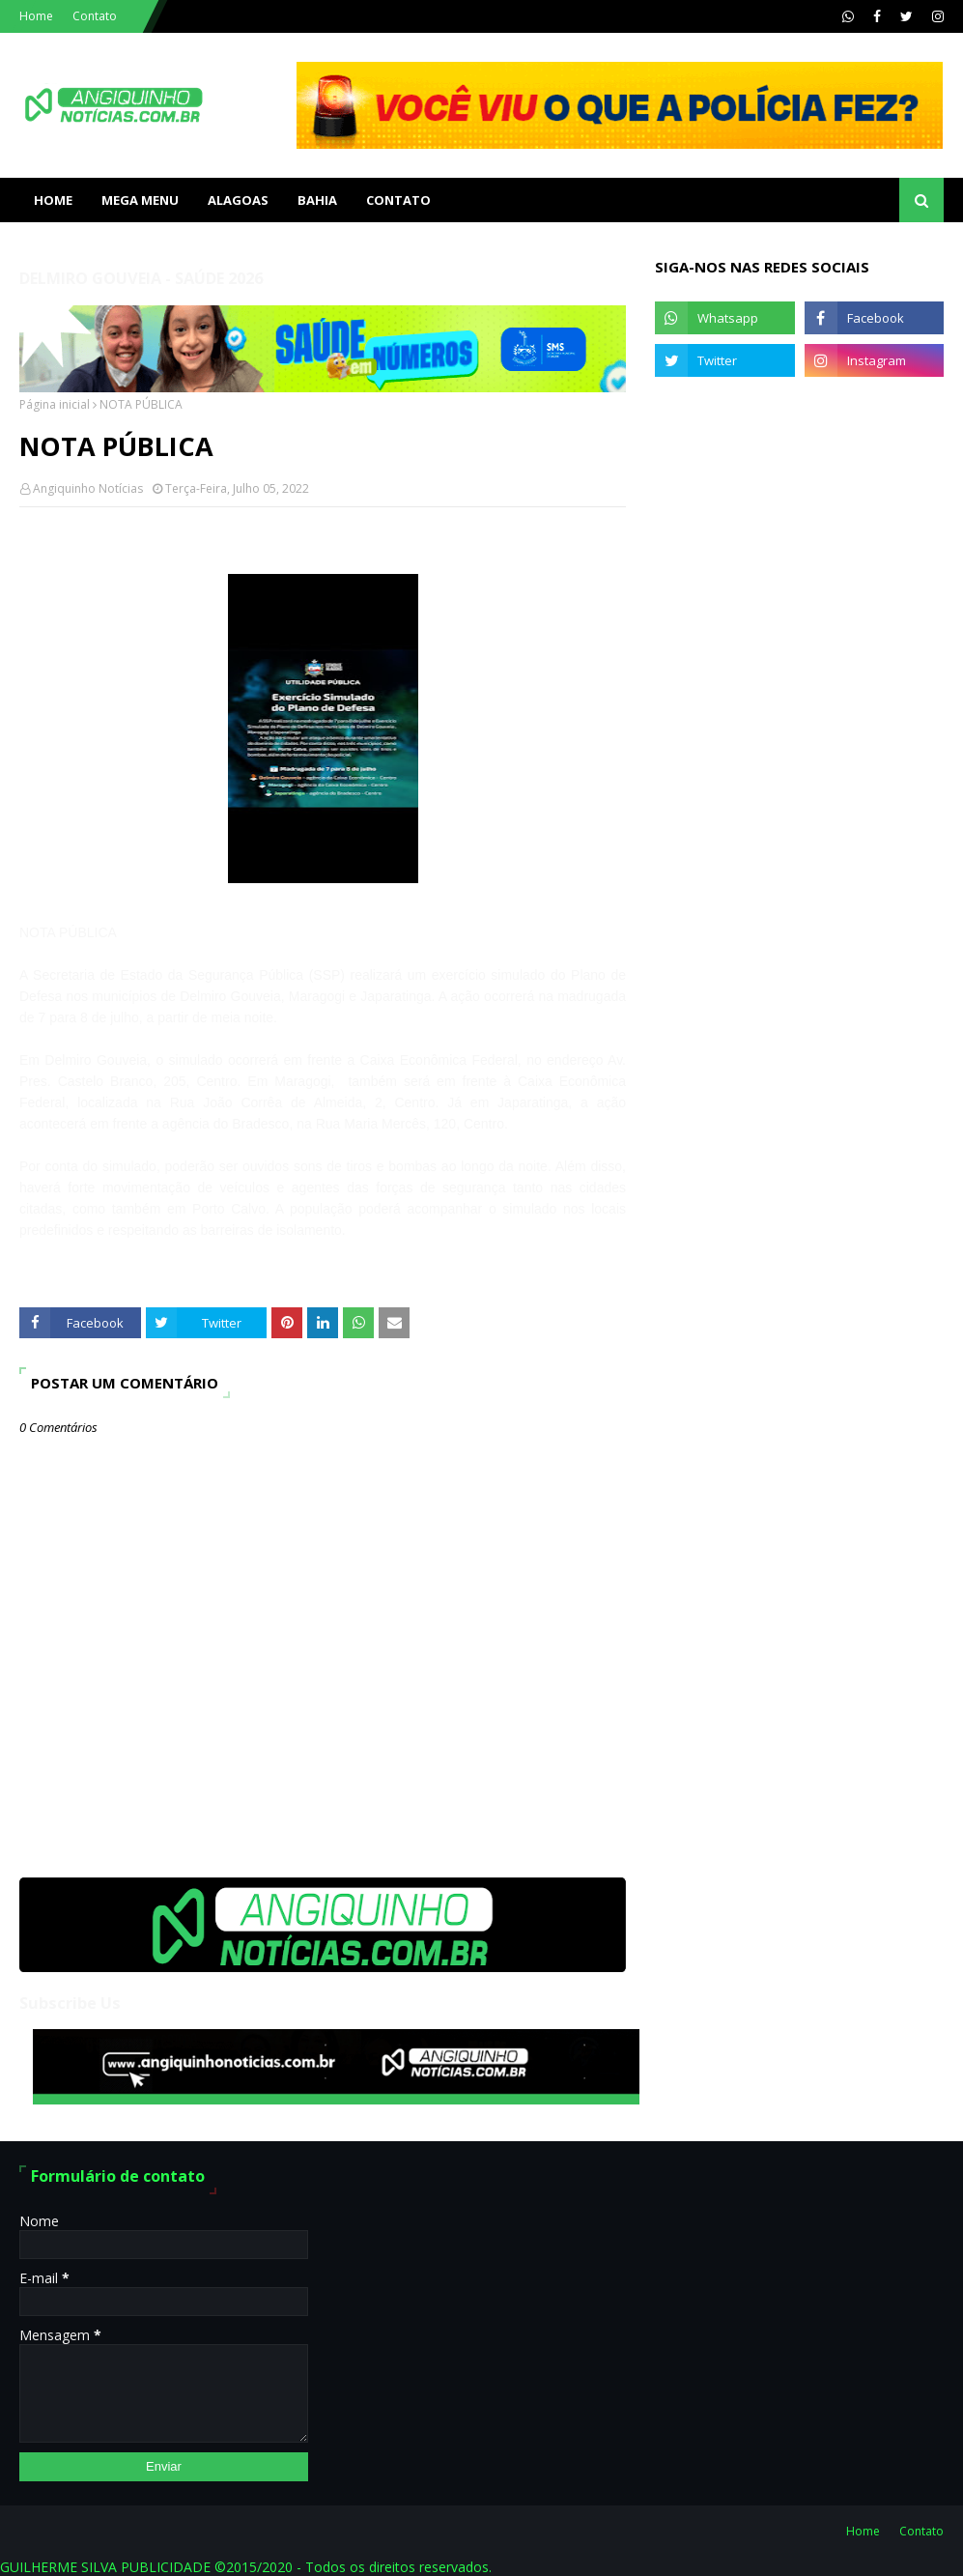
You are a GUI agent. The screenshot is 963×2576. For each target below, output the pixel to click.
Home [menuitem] (53, 200)
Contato (94, 16)
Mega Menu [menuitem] (140, 200)
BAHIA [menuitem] (317, 200)
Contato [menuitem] (398, 200)
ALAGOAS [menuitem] (238, 200)
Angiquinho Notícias (88, 488)
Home (36, 16)
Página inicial (54, 404)
